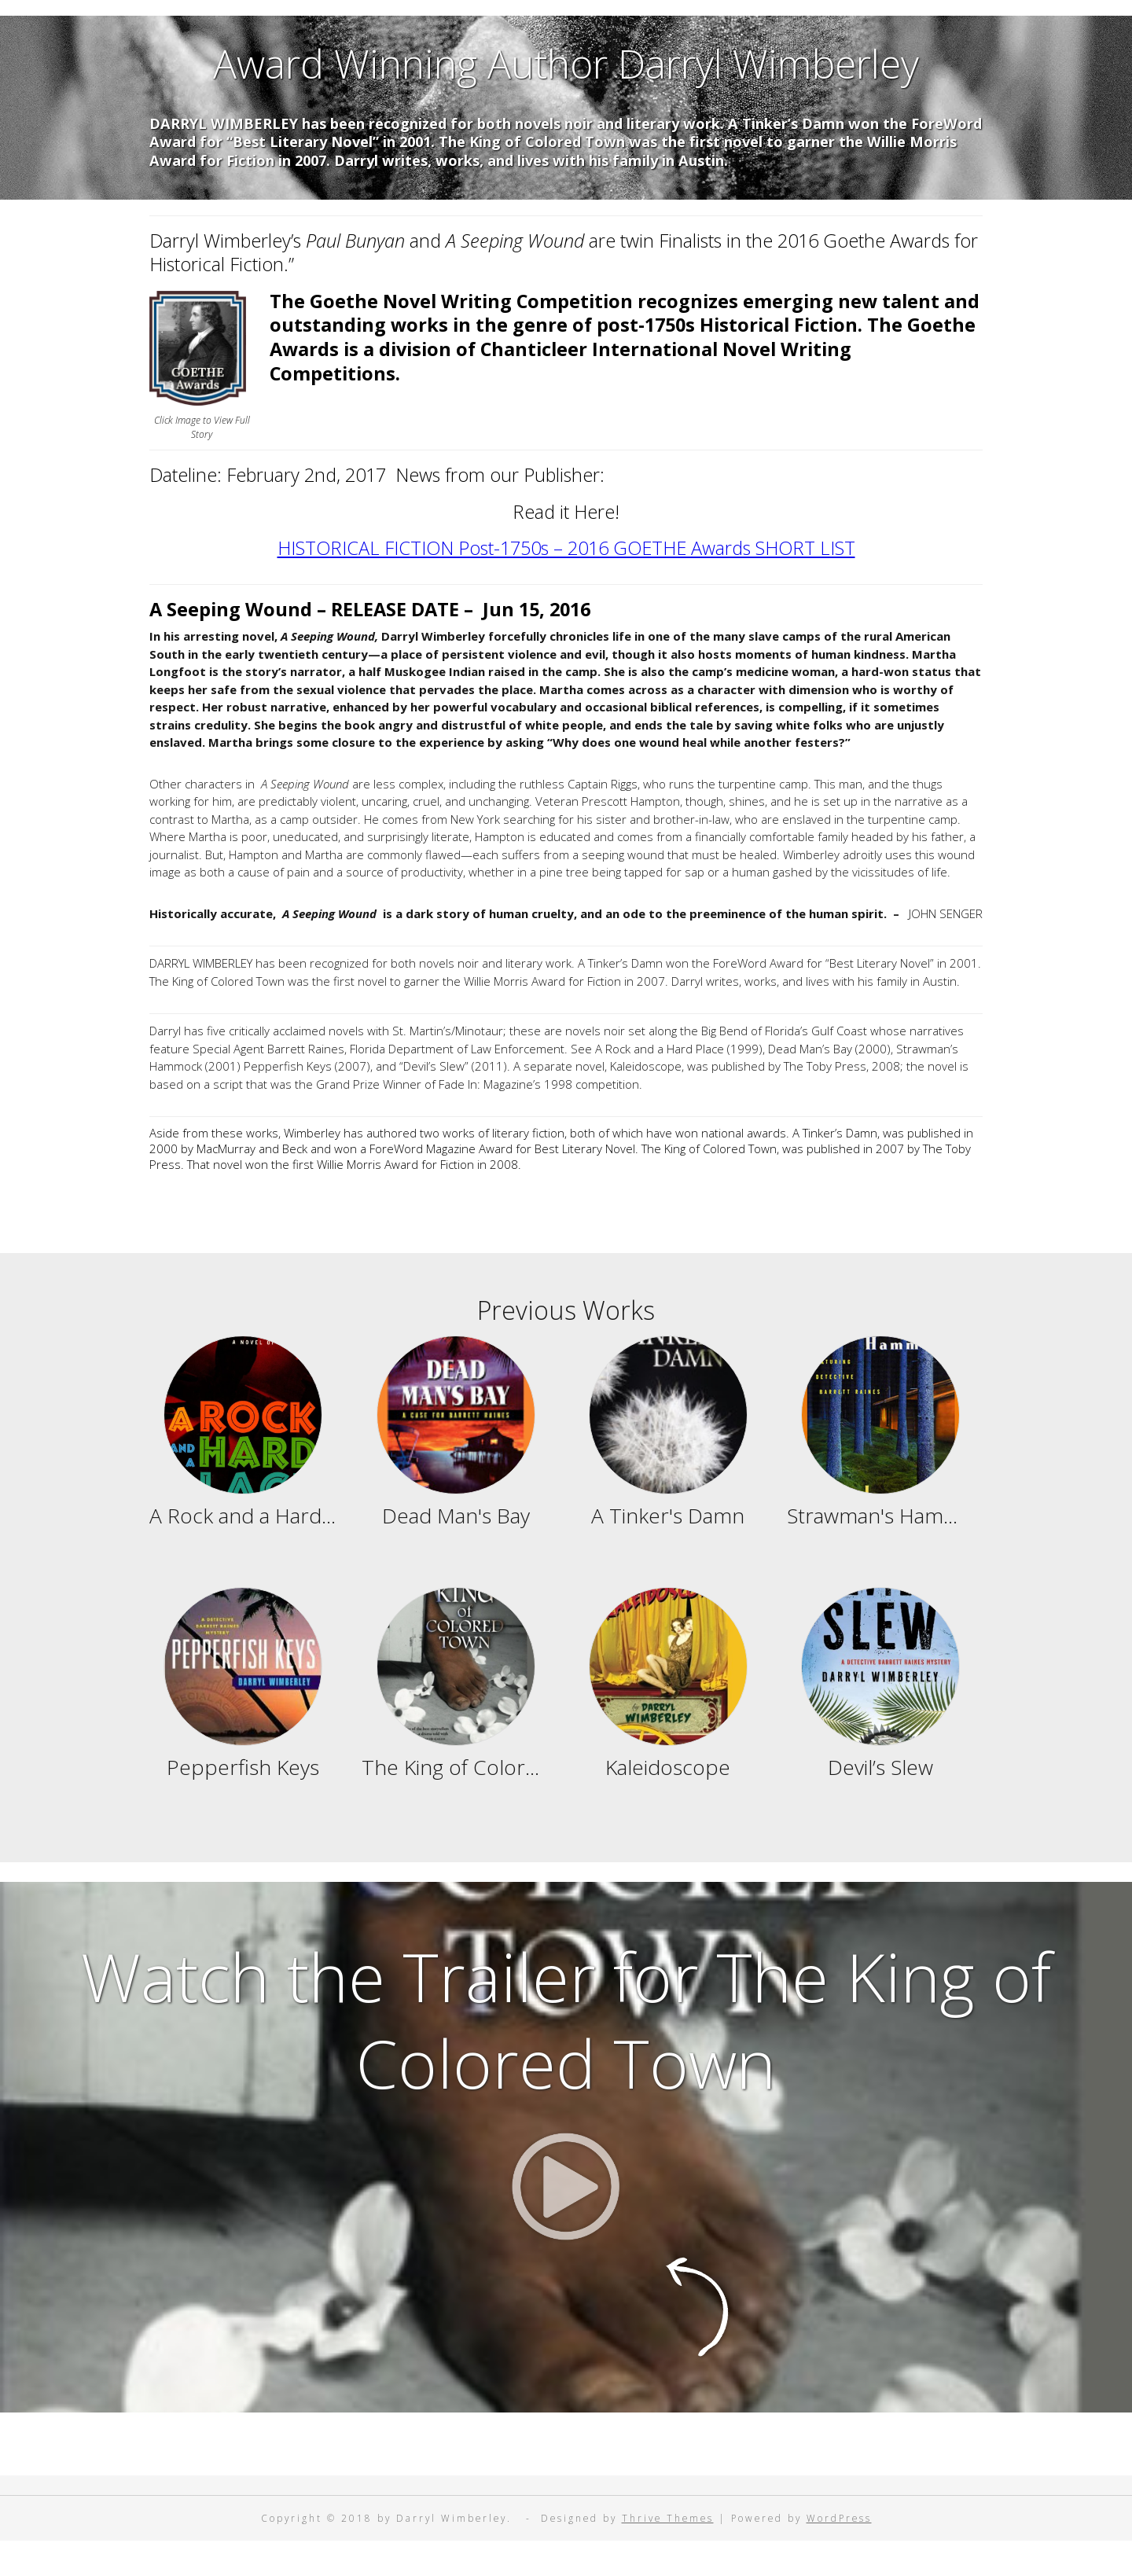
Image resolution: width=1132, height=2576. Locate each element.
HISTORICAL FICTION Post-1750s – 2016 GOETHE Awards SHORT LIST (566, 582)
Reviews (528, 29)
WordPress (839, 2552)
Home (437, 29)
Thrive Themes (668, 2552)
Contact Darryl (658, 29)
